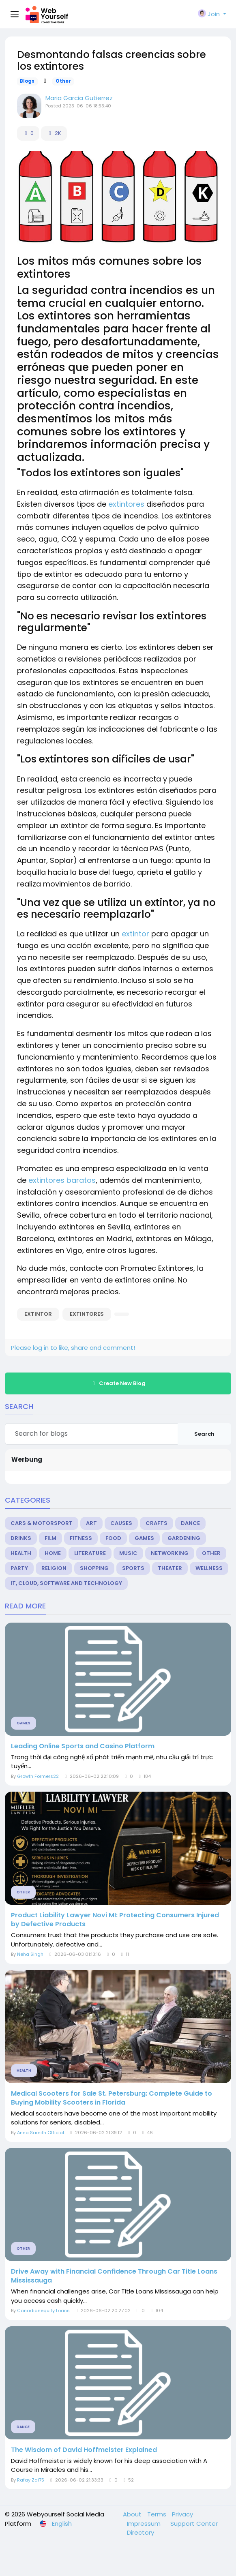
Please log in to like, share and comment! (73, 1347)
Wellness (209, 1568)
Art (91, 1523)
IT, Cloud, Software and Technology (66, 1583)
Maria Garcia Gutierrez (79, 98)
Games (144, 1538)
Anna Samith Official (40, 2132)
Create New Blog (118, 1383)
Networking (170, 1553)
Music (128, 1553)
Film (50, 1538)
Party (19, 1568)
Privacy (182, 2514)
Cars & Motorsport (42, 1523)
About (133, 2514)
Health (21, 1553)
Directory (140, 2532)
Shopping (94, 1568)
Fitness (81, 1538)
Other (63, 81)
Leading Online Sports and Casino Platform (82, 1746)
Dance (190, 1523)
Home (53, 1553)
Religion (54, 1568)
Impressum (144, 2523)
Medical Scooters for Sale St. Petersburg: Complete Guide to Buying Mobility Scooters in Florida (111, 2098)
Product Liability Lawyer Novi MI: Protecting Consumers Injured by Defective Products (115, 1920)
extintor (135, 934)
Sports (133, 1568)
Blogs (27, 81)
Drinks (21, 1538)
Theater (170, 1568)
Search (204, 1434)
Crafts (156, 1523)
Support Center (194, 2523)
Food (113, 1538)
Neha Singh (30, 1954)
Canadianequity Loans (43, 2310)
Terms (157, 2514)
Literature (90, 1553)
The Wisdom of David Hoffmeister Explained (84, 2449)
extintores (126, 504)
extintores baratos (62, 1180)
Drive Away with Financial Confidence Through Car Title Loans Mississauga (114, 2276)
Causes (121, 1523)
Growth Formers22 (38, 1776)
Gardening (183, 1538)
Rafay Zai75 (30, 2480)
